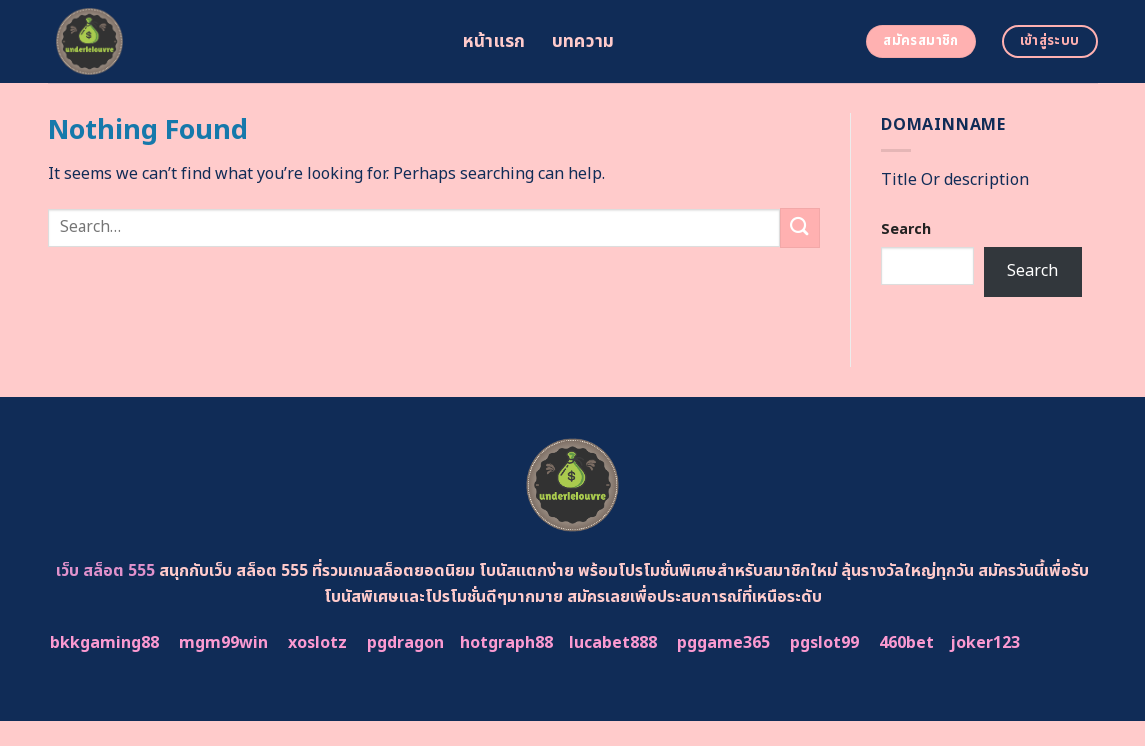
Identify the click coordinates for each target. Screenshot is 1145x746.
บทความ (583, 41)
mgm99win (223, 643)
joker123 (985, 643)
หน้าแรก (494, 41)
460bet (906, 643)
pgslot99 (824, 643)
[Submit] (800, 227)
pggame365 (723, 643)
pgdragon (405, 643)
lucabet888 (613, 643)
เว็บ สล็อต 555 (105, 571)
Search (906, 229)
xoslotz (317, 643)
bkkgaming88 (104, 643)
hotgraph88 (506, 643)
